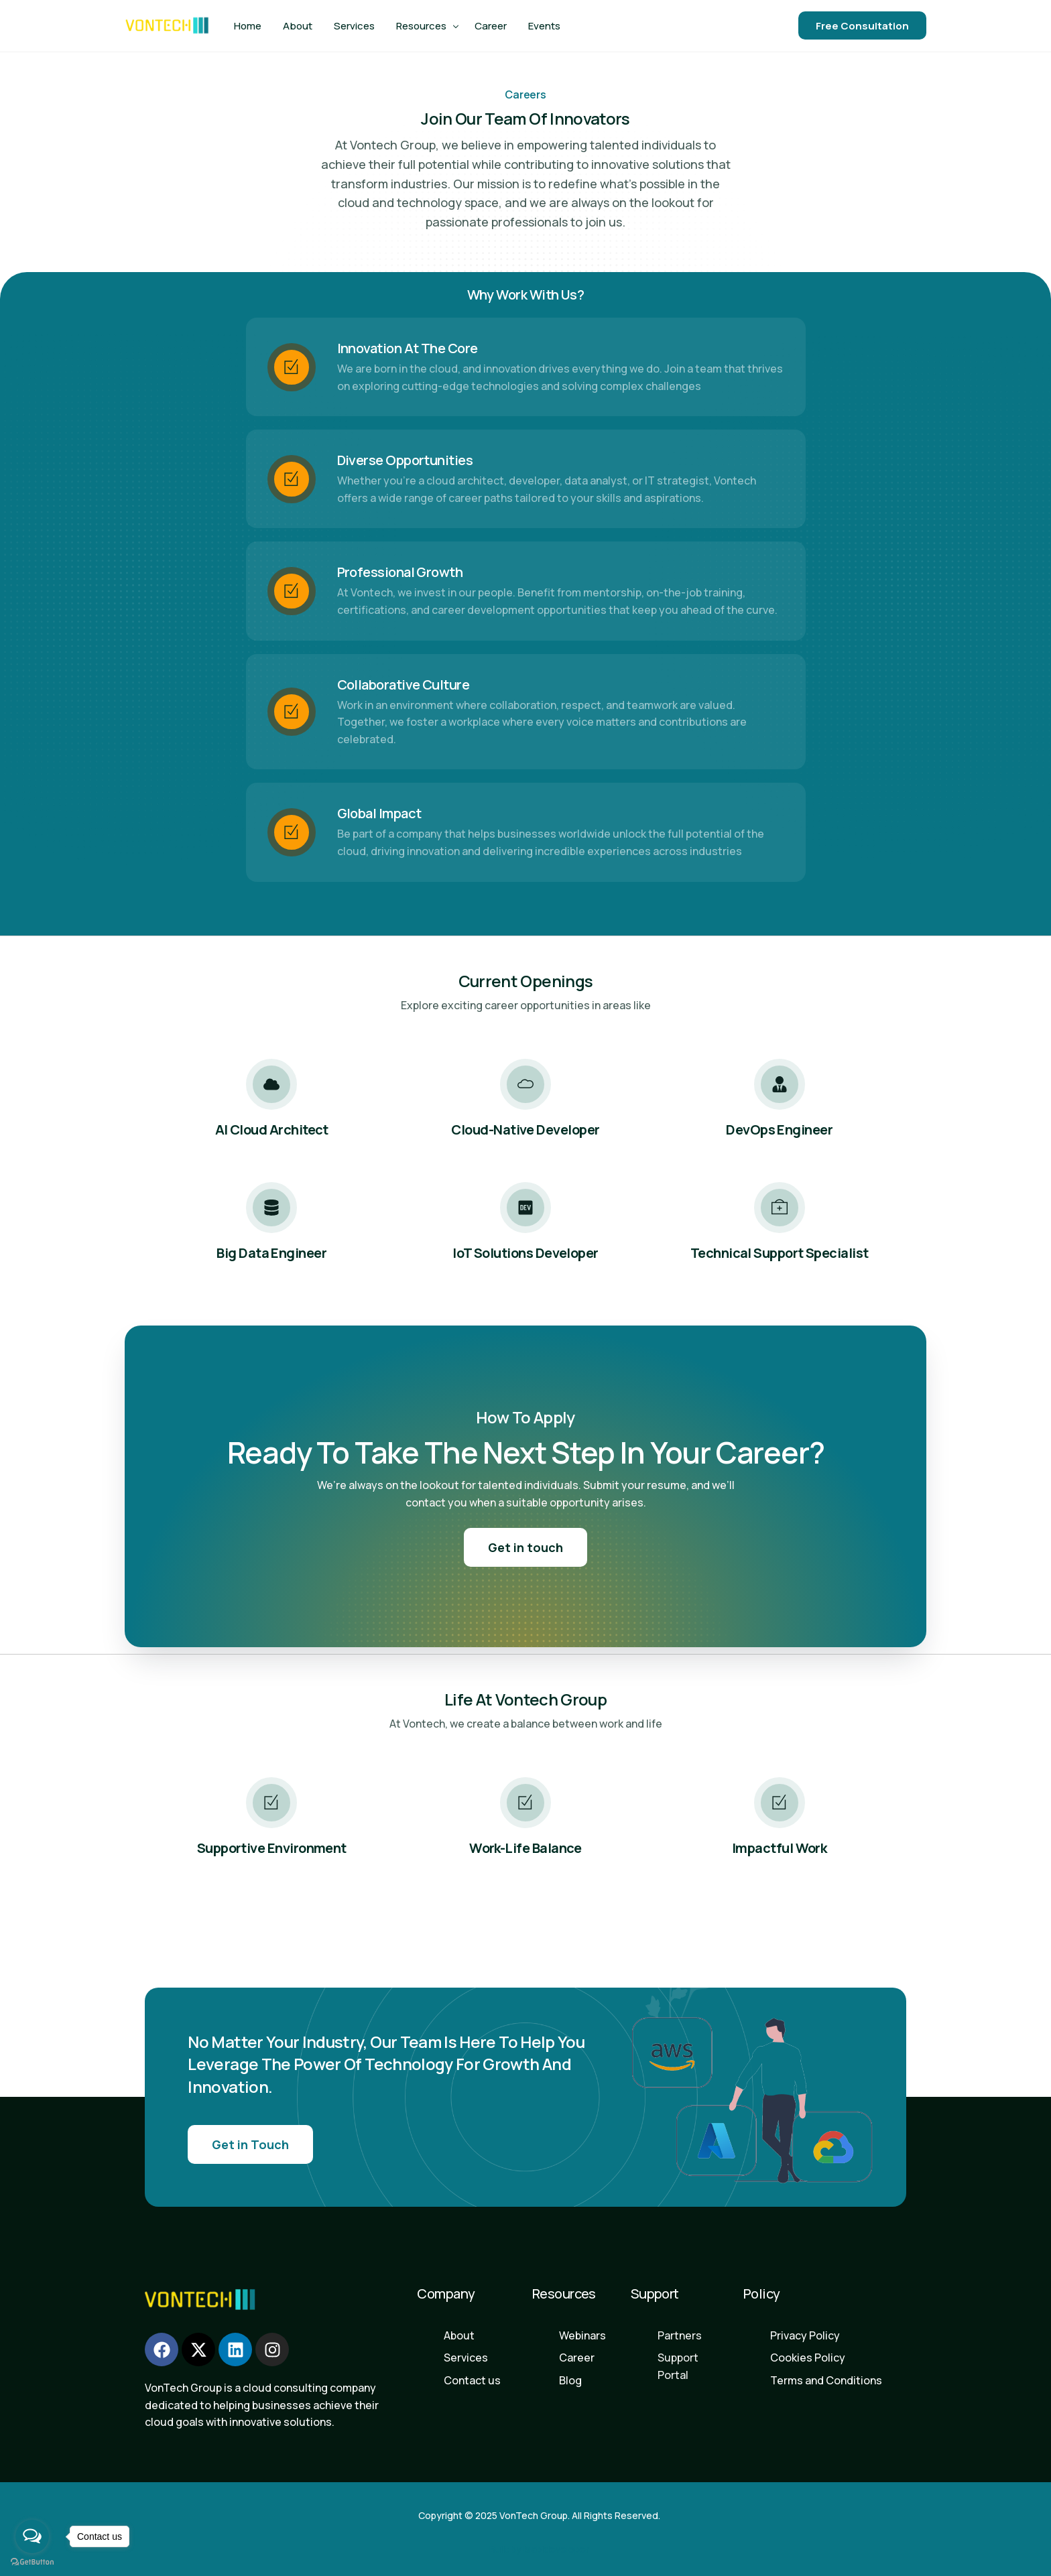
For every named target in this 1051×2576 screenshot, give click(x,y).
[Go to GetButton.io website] (32, 2562)
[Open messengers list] (32, 2536)
